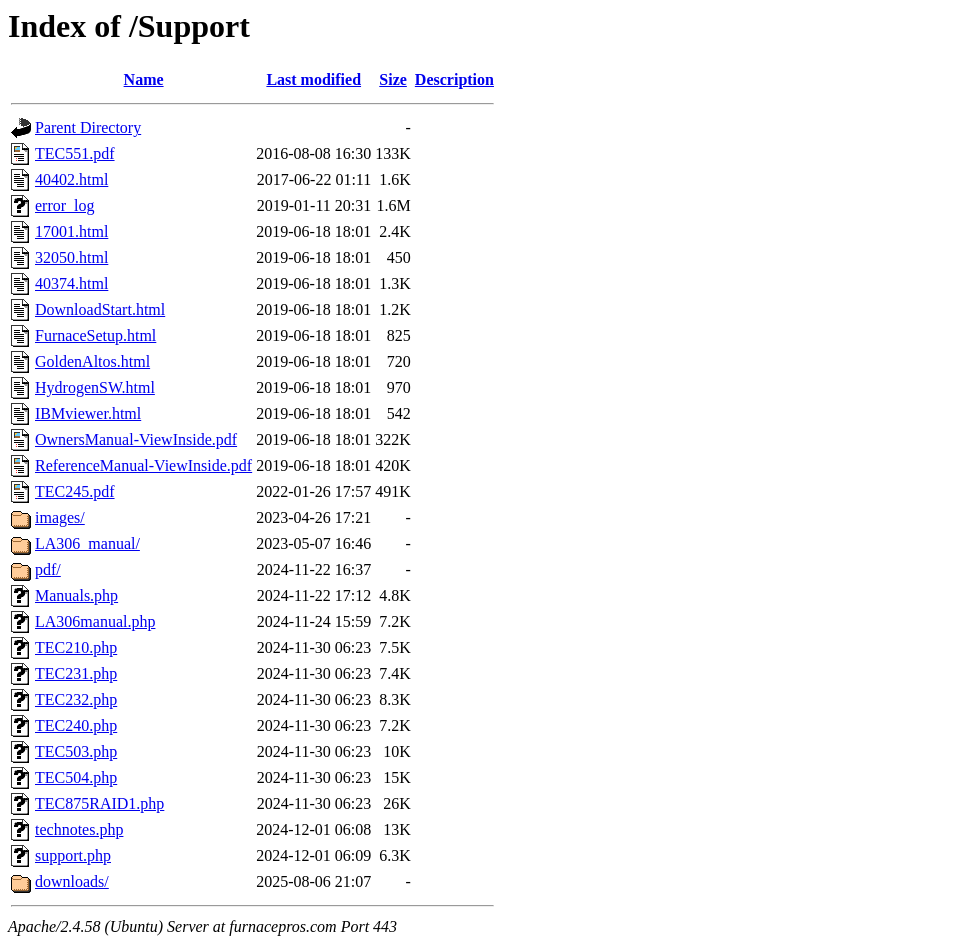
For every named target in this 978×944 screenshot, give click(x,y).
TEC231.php (76, 673)
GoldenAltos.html (92, 361)
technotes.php (79, 829)
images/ (60, 517)
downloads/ (72, 881)
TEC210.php (76, 647)
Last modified (313, 79)
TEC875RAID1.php (99, 803)
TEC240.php (76, 725)
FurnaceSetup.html (95, 335)
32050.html (71, 257)
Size (393, 79)
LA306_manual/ (87, 543)
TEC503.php (76, 751)
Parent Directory (88, 127)
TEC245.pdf (75, 491)
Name (144, 79)
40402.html (71, 179)
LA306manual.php (95, 621)
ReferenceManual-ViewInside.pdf (143, 465)
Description (454, 79)
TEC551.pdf (75, 153)
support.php (73, 855)
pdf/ (48, 569)
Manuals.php (76, 595)
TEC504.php (76, 777)
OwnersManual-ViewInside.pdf (136, 439)
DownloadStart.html (100, 309)
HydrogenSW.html (95, 387)
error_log (65, 205)
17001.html (71, 231)
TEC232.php (76, 699)
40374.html (71, 283)
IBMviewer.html (88, 413)
